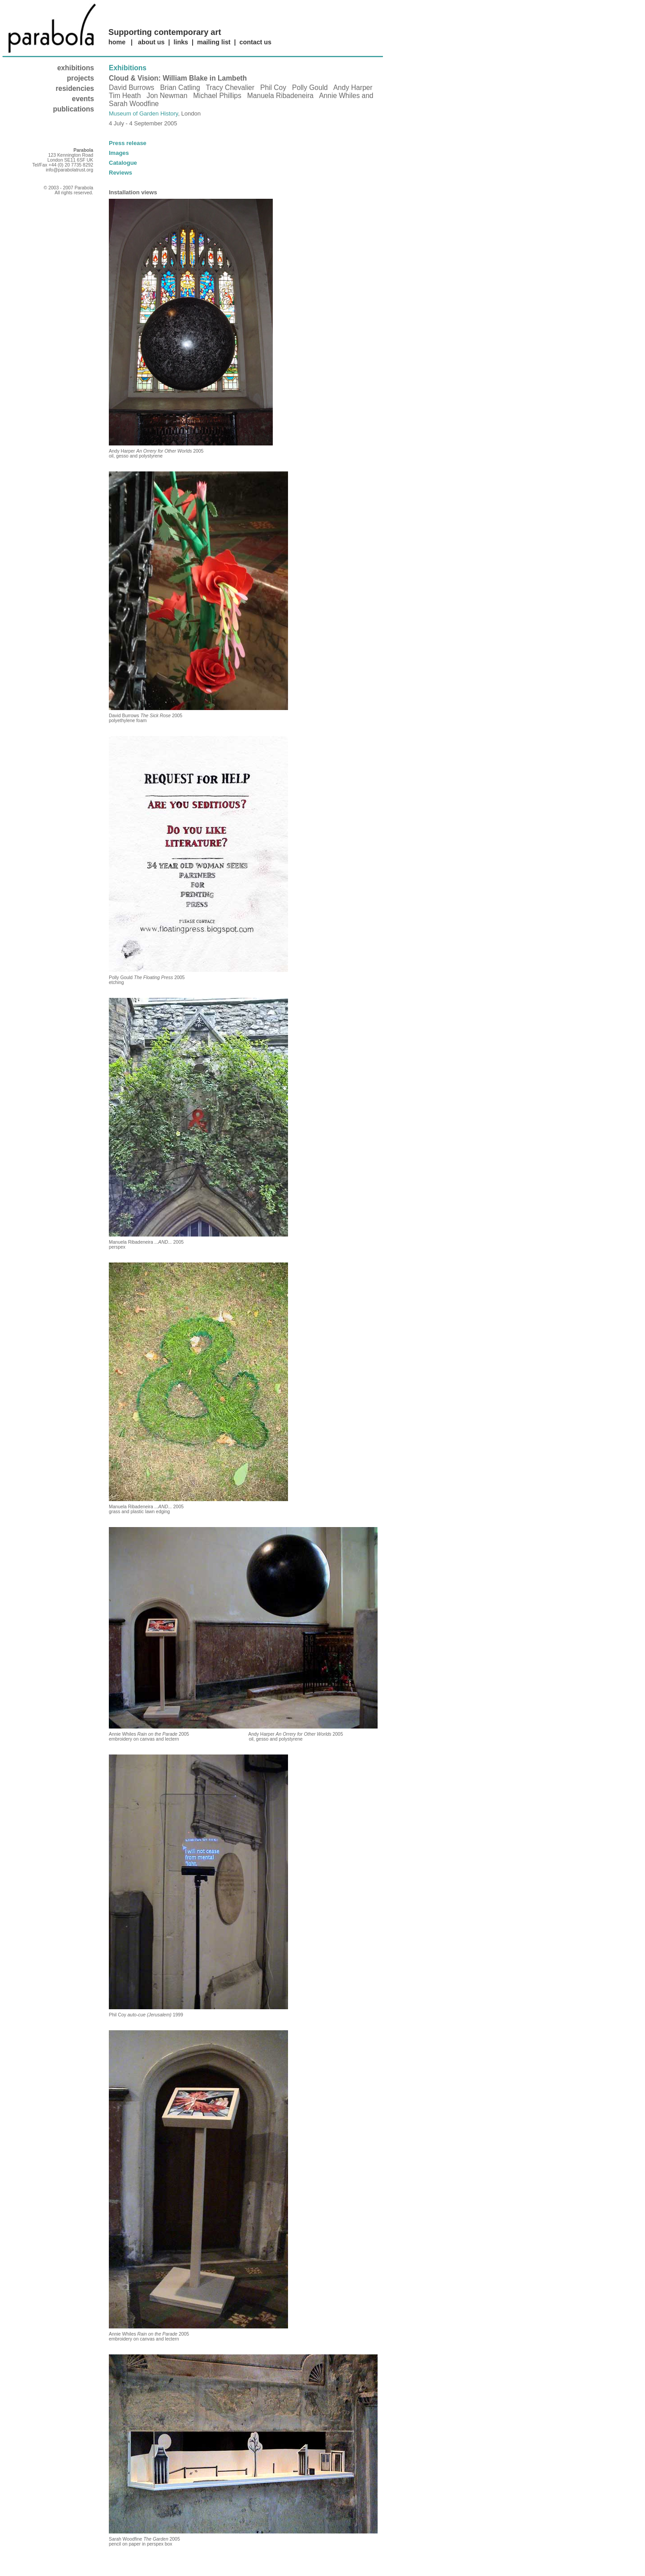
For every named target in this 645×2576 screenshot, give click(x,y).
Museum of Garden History (143, 113)
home (116, 42)
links (180, 42)
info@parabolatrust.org (69, 169)
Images (119, 153)
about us (151, 42)
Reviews (120, 172)
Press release (127, 143)
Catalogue (123, 162)
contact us (256, 42)
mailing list (214, 42)
